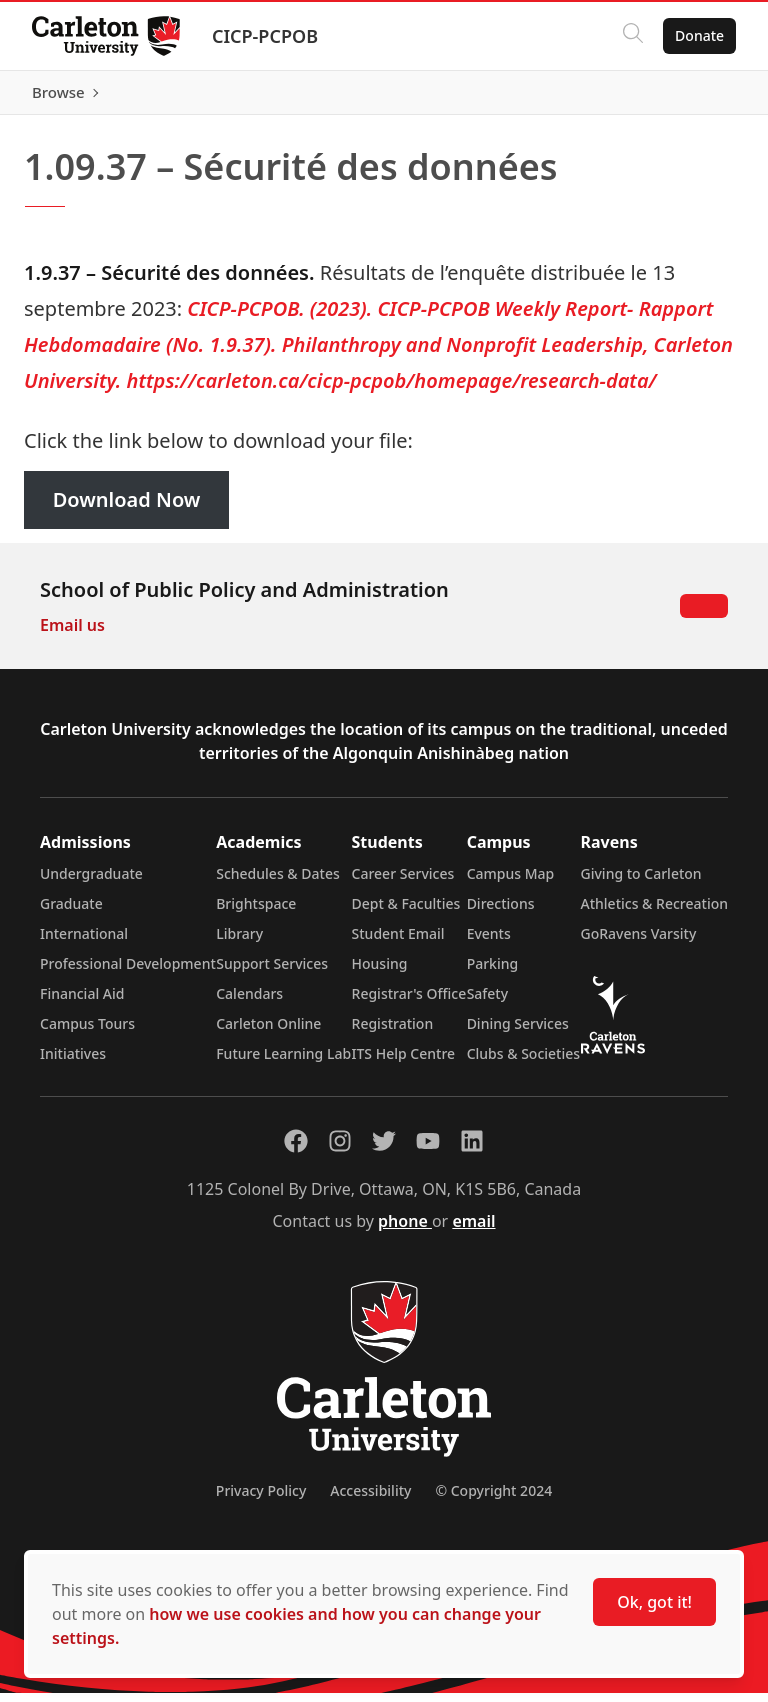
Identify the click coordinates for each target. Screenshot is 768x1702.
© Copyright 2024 (493, 1499)
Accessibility (370, 1499)
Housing (380, 972)
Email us (72, 634)
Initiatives (73, 1062)
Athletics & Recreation (654, 912)
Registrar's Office (409, 1002)
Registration (393, 1032)
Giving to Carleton (641, 882)
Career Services (403, 882)
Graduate (71, 912)
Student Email (398, 942)
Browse (697, 97)
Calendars (249, 1002)
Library (239, 942)
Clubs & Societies (523, 1062)
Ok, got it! (654, 1602)
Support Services (272, 972)
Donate (699, 35)
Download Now (127, 509)
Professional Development (128, 972)
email (473, 1230)
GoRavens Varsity (639, 942)
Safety (488, 1002)
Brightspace (256, 912)
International (84, 942)
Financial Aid (82, 1002)
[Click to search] (633, 36)
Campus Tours (87, 1032)
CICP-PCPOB (265, 36)
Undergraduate (91, 882)
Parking (493, 972)
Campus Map (511, 882)
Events (489, 942)
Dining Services (518, 1032)
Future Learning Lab (283, 1062)
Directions (501, 912)
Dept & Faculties (406, 912)
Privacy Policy (261, 1499)
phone (405, 1230)
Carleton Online (268, 1032)
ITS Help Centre (404, 1062)
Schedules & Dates (278, 882)
